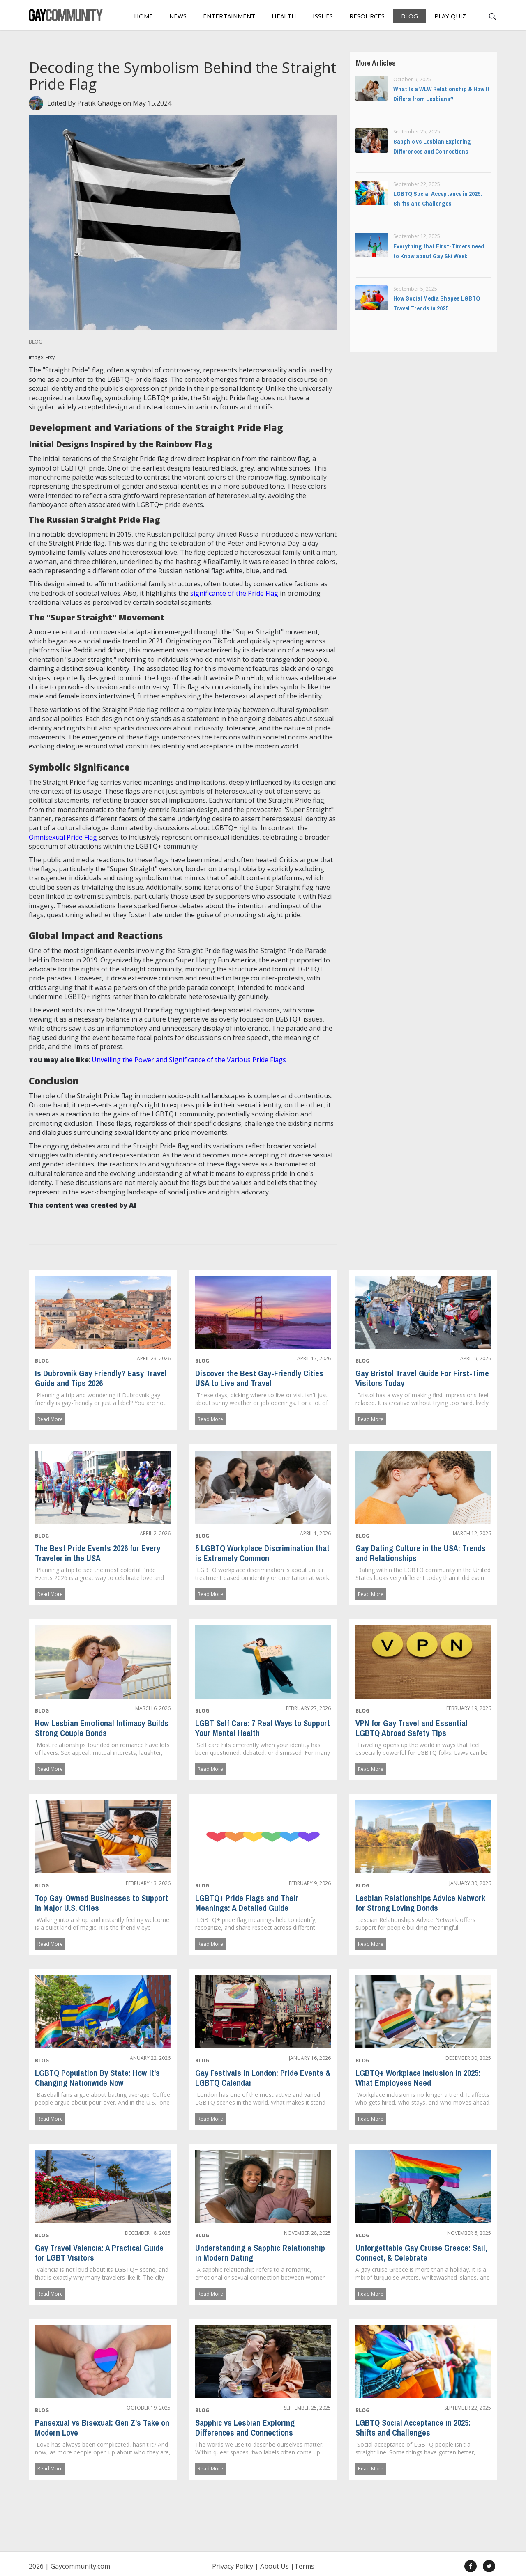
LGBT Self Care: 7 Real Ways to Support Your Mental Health (262, 1727)
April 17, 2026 (314, 1358)
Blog (409, 16)
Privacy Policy (232, 2566)
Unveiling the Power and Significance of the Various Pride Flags (189, 1059)
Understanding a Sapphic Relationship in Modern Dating (260, 2252)
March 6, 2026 (153, 1708)
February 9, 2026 (310, 1883)
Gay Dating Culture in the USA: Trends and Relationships (420, 1552)
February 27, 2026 (308, 1708)
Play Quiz (450, 16)
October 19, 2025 (149, 2407)
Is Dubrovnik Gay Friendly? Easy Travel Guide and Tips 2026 (101, 1377)
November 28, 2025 (307, 2232)
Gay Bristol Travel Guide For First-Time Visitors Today (422, 1377)
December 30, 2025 (468, 2058)
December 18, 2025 (148, 2232)
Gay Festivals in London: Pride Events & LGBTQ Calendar (262, 2077)
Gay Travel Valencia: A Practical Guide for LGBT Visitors (99, 2252)
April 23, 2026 (154, 1358)
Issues (323, 16)
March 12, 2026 (472, 1533)
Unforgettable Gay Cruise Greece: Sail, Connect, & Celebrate (421, 2252)
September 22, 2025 (467, 2407)
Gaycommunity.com (80, 2566)
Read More (50, 1419)
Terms (304, 2566)
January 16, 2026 (310, 2058)
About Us (274, 2566)
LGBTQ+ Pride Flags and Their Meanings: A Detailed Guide (246, 1902)
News (178, 16)
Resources (367, 16)
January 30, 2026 (470, 1883)
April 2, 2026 (155, 1533)
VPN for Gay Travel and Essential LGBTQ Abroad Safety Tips (411, 1727)
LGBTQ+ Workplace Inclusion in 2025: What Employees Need (417, 2077)
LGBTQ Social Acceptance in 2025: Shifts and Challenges (413, 2427)
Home (143, 16)
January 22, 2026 (150, 2058)
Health (284, 16)
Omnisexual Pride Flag (63, 837)
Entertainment (229, 16)
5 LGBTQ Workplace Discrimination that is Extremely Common (262, 1552)
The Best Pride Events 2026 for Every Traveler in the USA (97, 1552)
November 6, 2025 (469, 2232)
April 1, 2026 (315, 1533)
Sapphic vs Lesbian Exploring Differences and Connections (245, 2427)
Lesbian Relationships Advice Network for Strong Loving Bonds (420, 1902)
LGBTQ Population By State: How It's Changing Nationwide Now (97, 2077)
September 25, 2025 (307, 2407)
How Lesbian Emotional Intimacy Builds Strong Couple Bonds (101, 1727)
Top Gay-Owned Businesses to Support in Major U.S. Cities (101, 1902)
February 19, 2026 (468, 1708)
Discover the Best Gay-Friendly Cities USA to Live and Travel (259, 1377)
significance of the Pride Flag (234, 593)
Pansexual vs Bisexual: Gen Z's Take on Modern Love (102, 2427)
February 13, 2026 (148, 1883)
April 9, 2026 (475, 1358)
